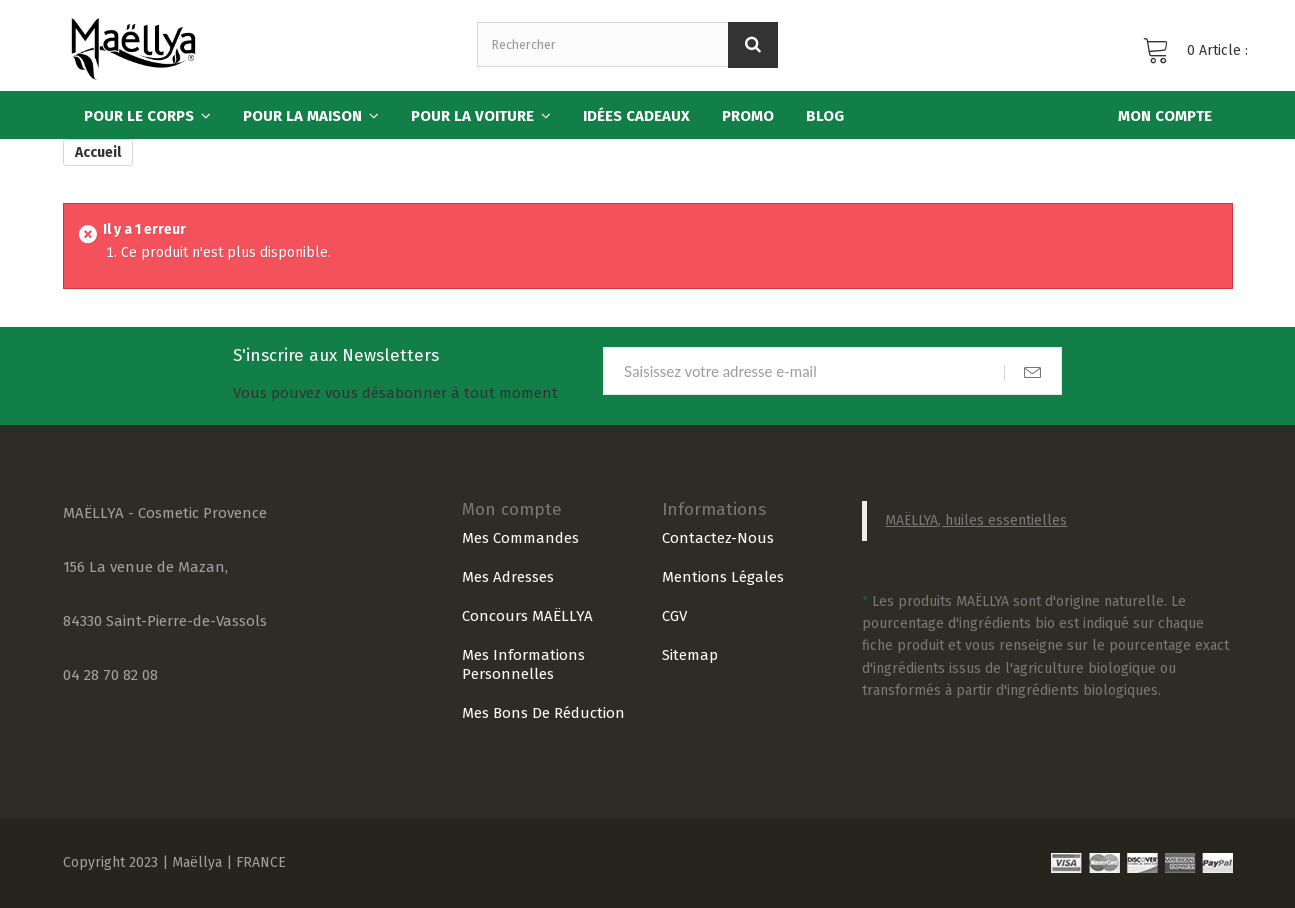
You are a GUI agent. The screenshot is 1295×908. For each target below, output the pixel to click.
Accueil (98, 152)
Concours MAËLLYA (527, 616)
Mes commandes (520, 538)
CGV (674, 616)
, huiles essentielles (1002, 520)
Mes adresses (508, 577)
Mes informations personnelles (523, 664)
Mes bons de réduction (543, 713)
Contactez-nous (718, 538)
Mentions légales (723, 577)
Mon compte (512, 509)
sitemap (690, 655)
